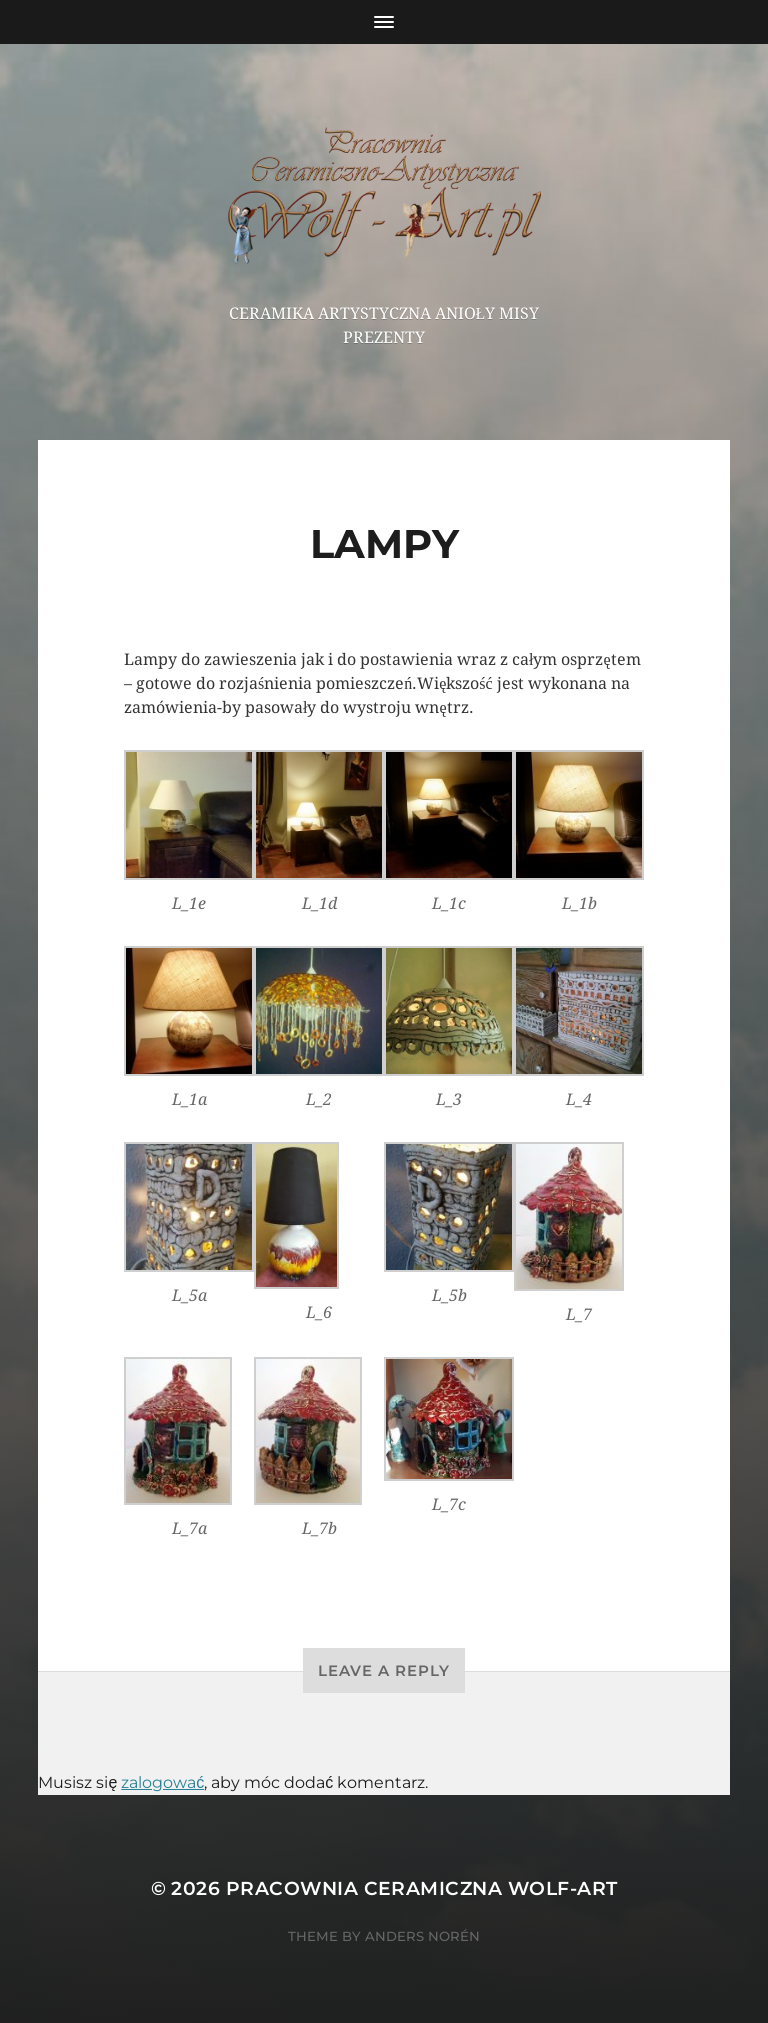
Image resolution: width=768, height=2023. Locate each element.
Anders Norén (422, 1936)
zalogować (162, 1782)
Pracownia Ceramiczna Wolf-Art (422, 1888)
